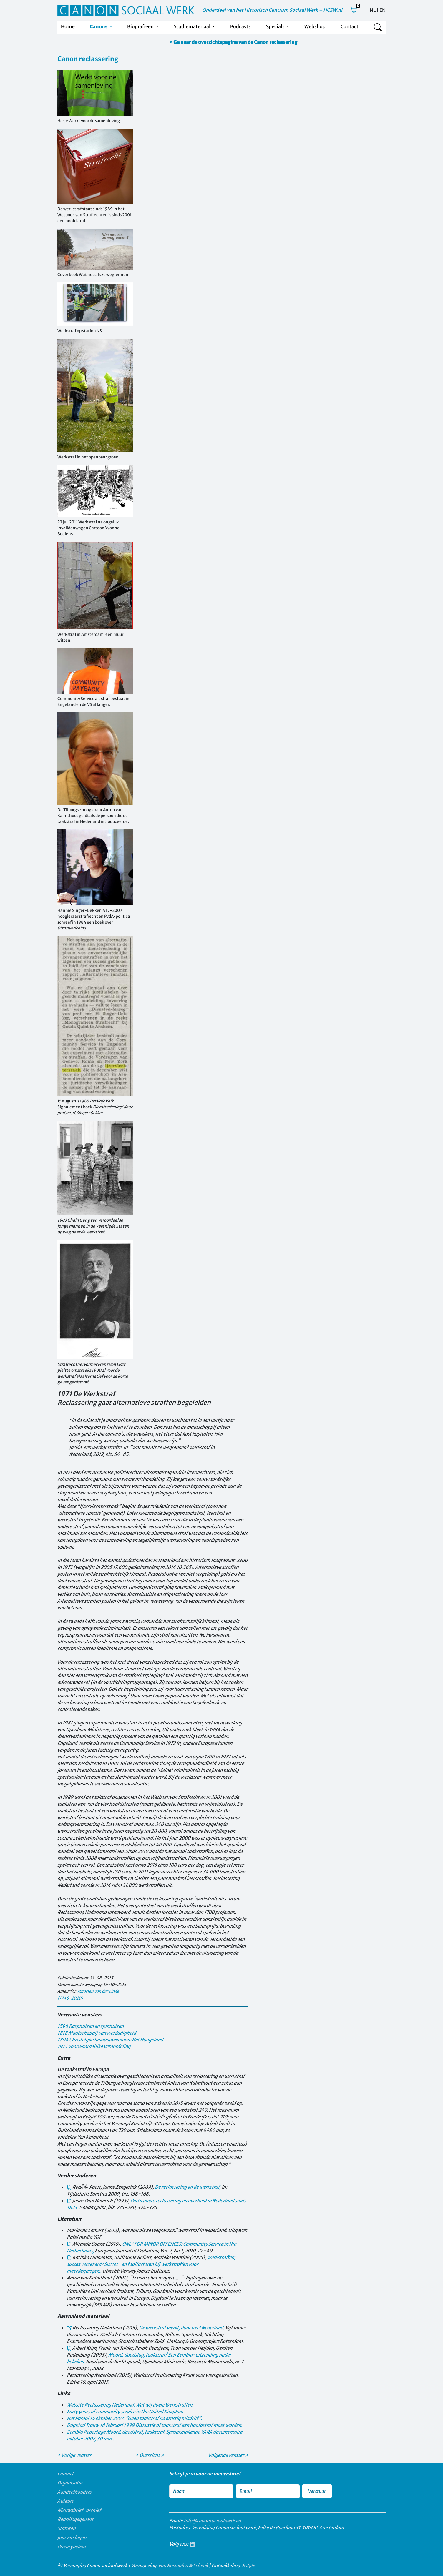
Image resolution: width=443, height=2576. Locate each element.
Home (68, 26)
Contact (350, 26)
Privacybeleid (71, 2547)
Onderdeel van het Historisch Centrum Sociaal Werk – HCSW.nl (272, 10)
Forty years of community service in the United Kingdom (125, 2411)
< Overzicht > (149, 2455)
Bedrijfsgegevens (75, 2519)
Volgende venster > (228, 2455)
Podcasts (240, 26)
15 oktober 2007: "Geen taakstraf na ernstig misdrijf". (134, 2418)
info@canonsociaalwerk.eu (212, 2521)
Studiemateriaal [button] (192, 26)
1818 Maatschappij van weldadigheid (96, 2033)
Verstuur (317, 2491)
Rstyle (248, 2565)
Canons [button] (99, 26)
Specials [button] (276, 26)
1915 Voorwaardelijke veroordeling (93, 2046)
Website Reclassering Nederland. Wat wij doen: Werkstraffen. (130, 2405)
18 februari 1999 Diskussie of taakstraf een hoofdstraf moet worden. (154, 2425)
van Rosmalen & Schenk (183, 2565)
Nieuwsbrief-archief (79, 2510)
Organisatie (69, 2483)
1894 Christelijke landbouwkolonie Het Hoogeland (110, 2040)
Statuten (66, 2528)
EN (382, 10)
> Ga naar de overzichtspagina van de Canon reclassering (233, 42)
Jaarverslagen (71, 2537)
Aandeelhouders (74, 2492)
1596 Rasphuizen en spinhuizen (90, 2026)
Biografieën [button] (141, 26)
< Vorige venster (74, 2455)
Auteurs (65, 2501)
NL (373, 10)
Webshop (315, 26)
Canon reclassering (87, 59)
